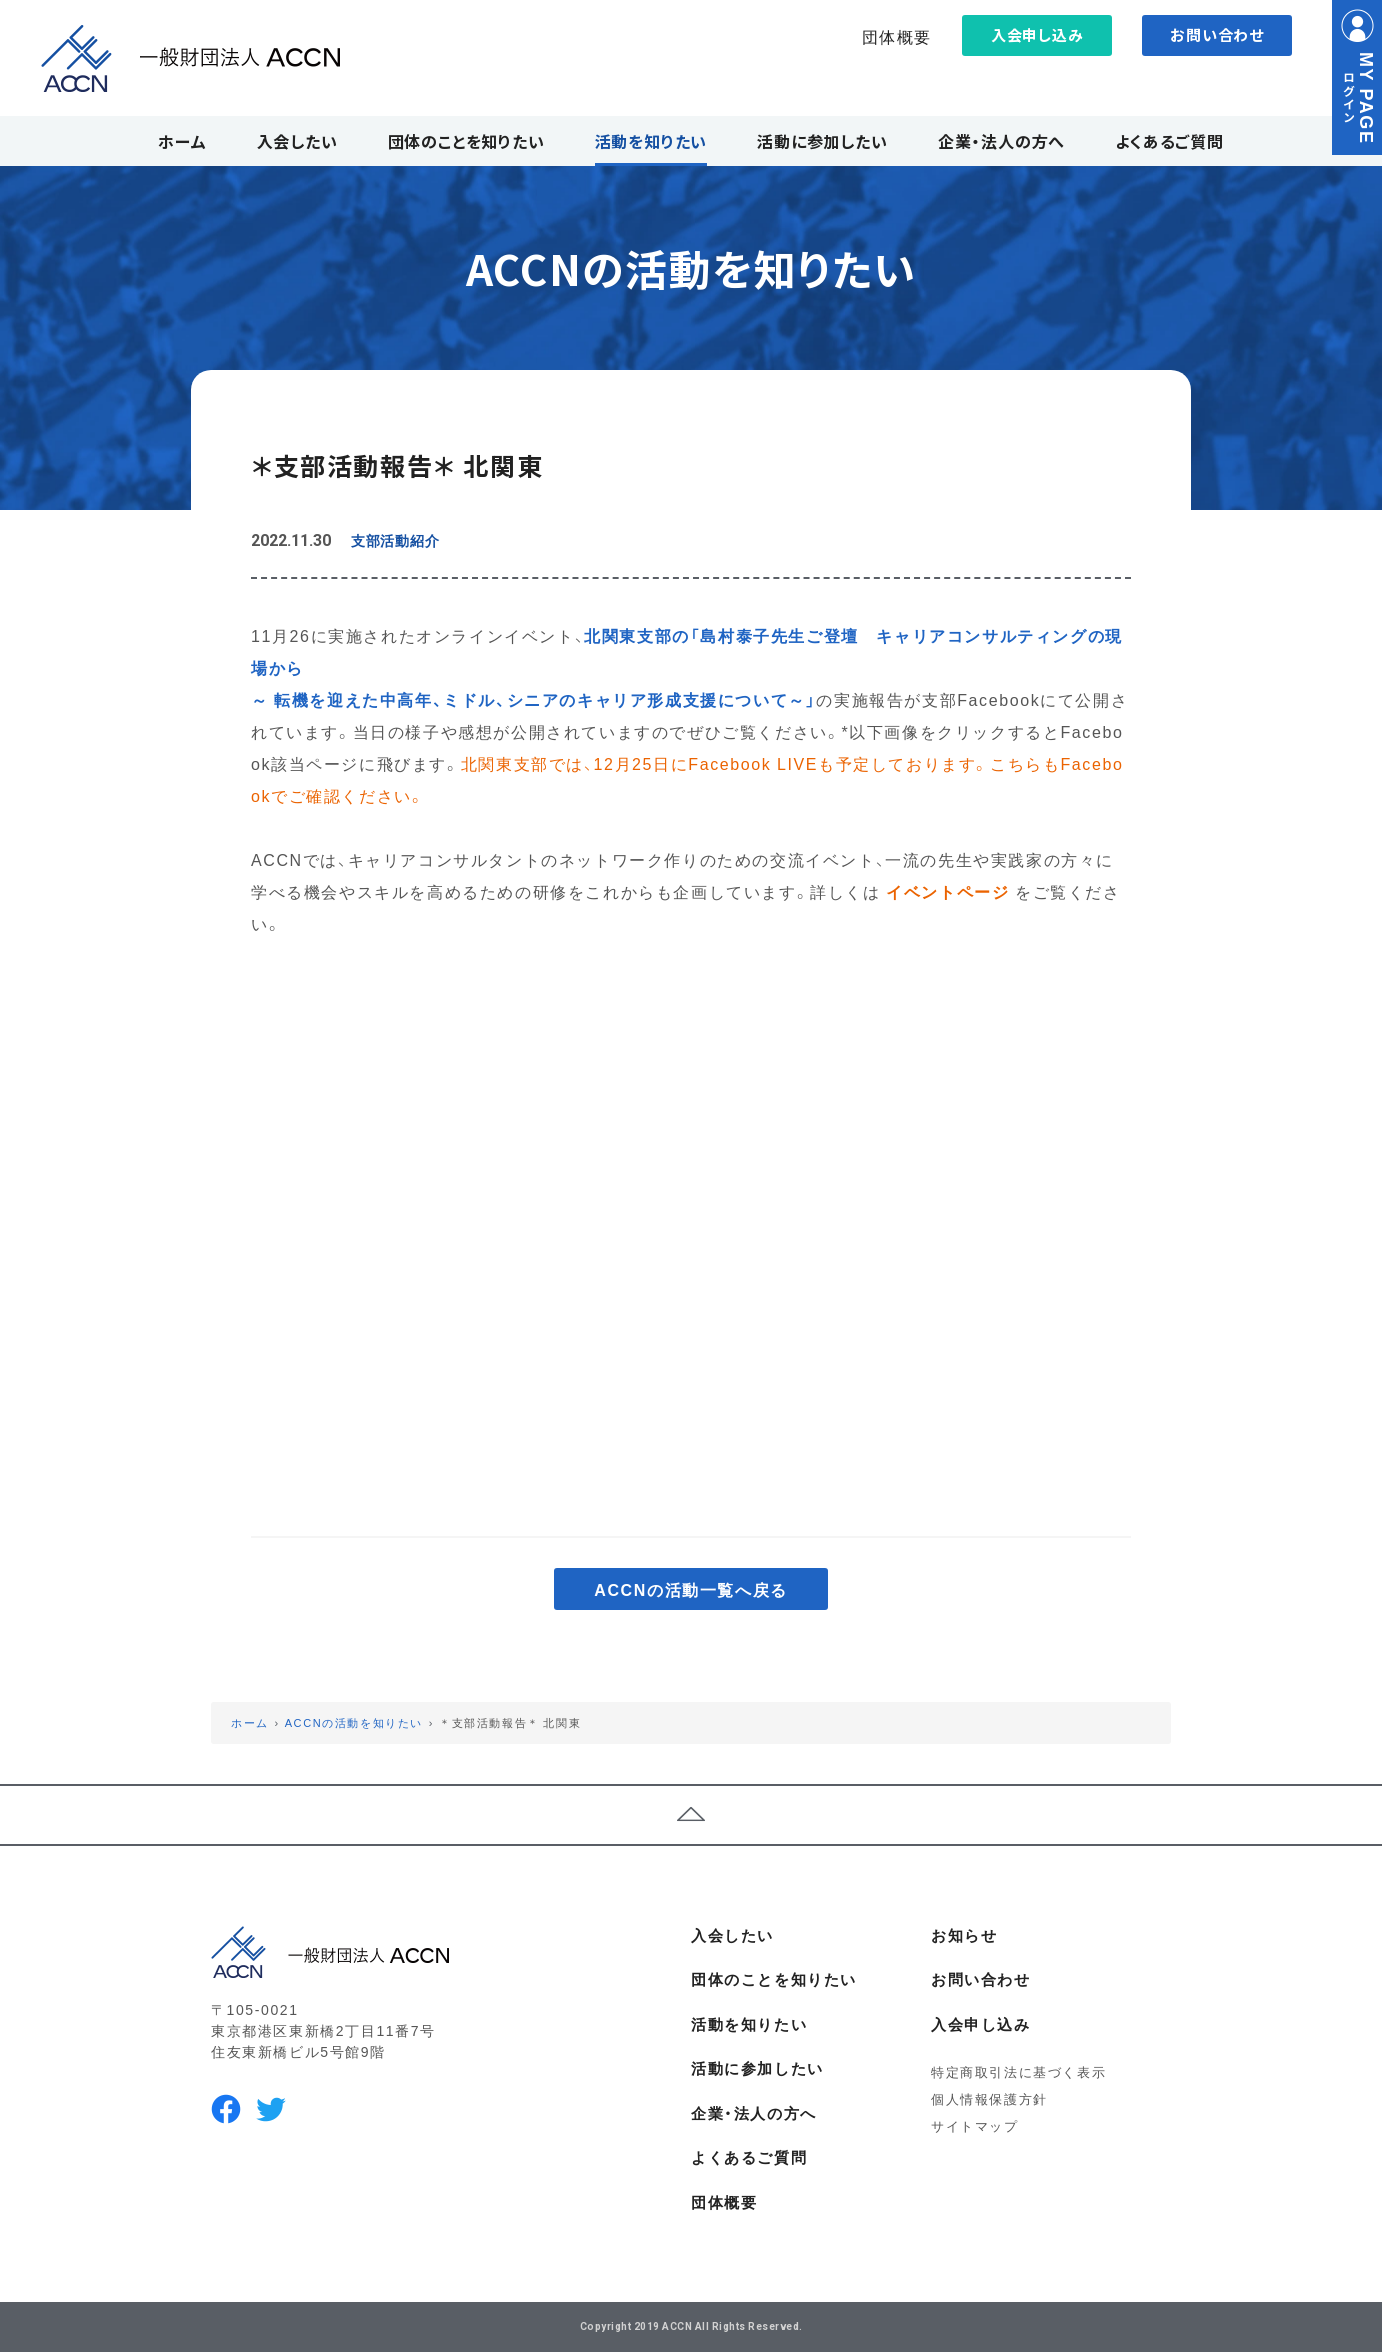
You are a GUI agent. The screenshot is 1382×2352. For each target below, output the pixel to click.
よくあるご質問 (749, 2157)
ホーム (250, 1722)
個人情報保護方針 (989, 2098)
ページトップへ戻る (691, 1815)
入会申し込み (1037, 35)
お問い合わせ (1217, 35)
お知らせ (964, 1935)
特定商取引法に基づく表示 (1018, 2071)
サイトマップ (975, 2125)
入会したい (732, 1935)
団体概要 (897, 36)
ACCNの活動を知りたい (354, 1722)
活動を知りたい (749, 2024)
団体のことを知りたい (774, 1979)
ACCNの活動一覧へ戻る (690, 1589)
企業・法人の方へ (754, 2113)
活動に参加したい (757, 2068)
